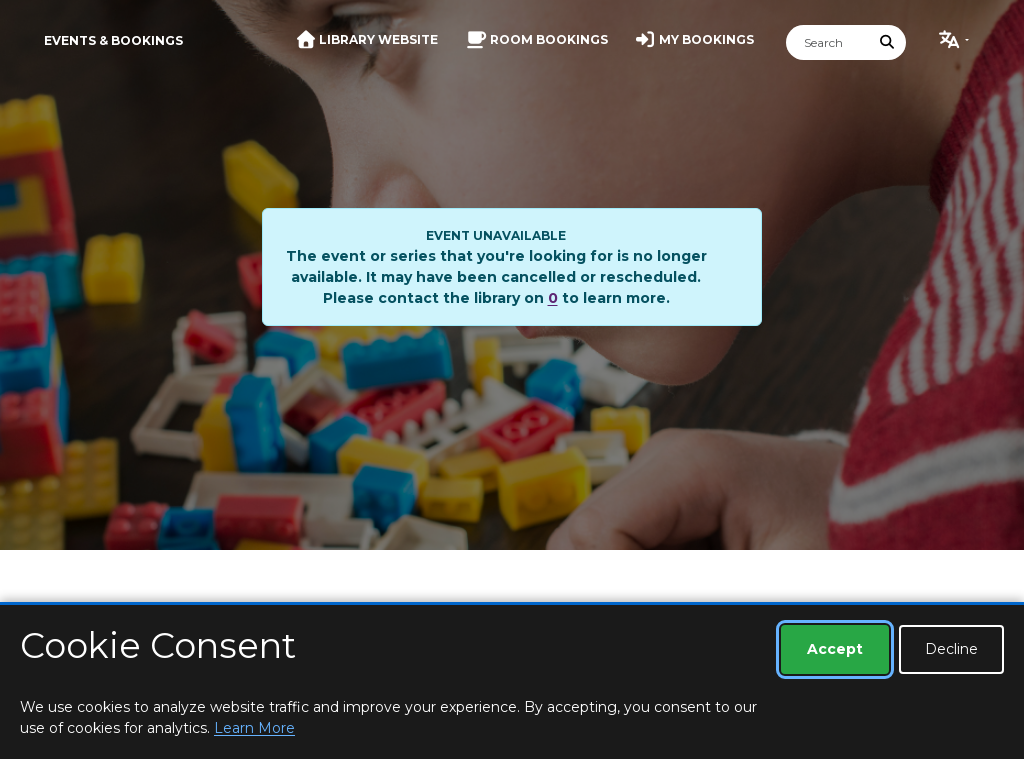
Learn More (254, 728)
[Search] (828, 42)
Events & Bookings (113, 40)
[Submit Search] (888, 42)
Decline (951, 649)
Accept (835, 649)
